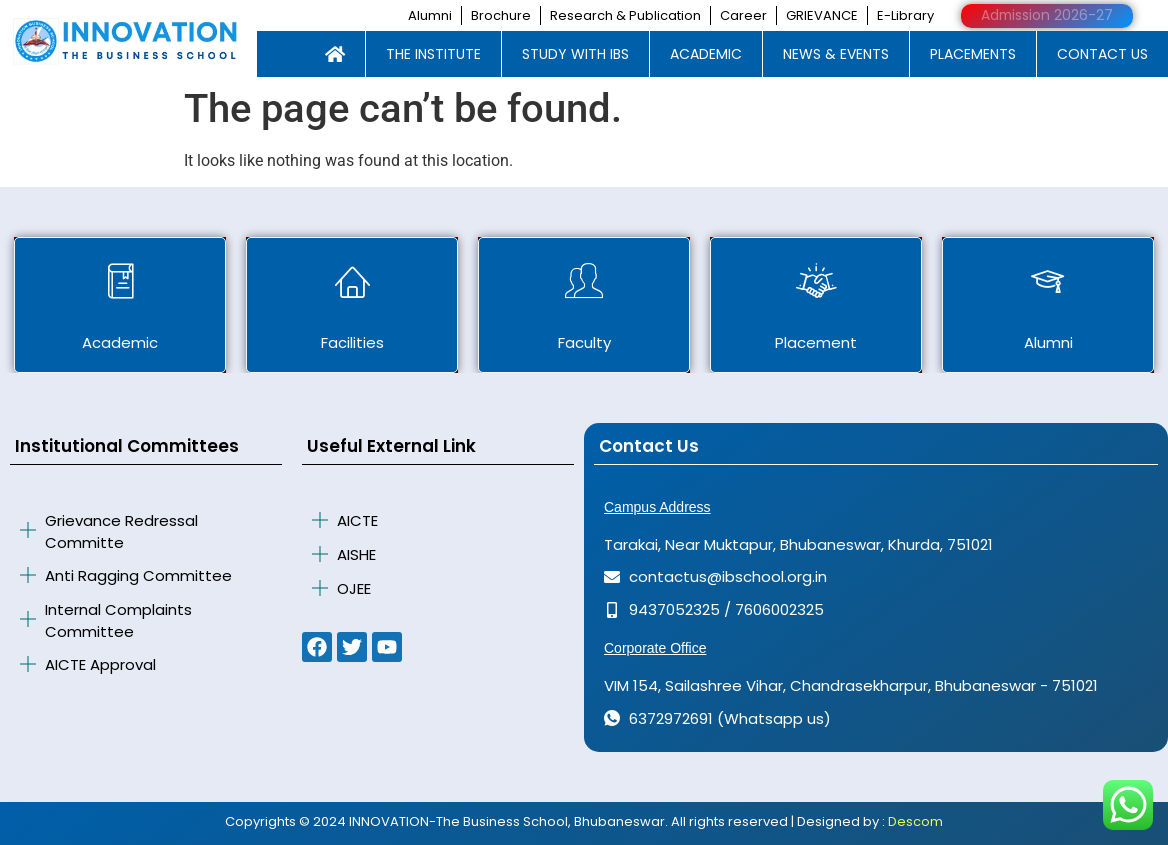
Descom (915, 820)
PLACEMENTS (973, 53)
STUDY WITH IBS (575, 53)
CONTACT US (1102, 53)
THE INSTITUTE (433, 53)
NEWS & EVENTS (836, 53)
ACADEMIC (706, 53)
